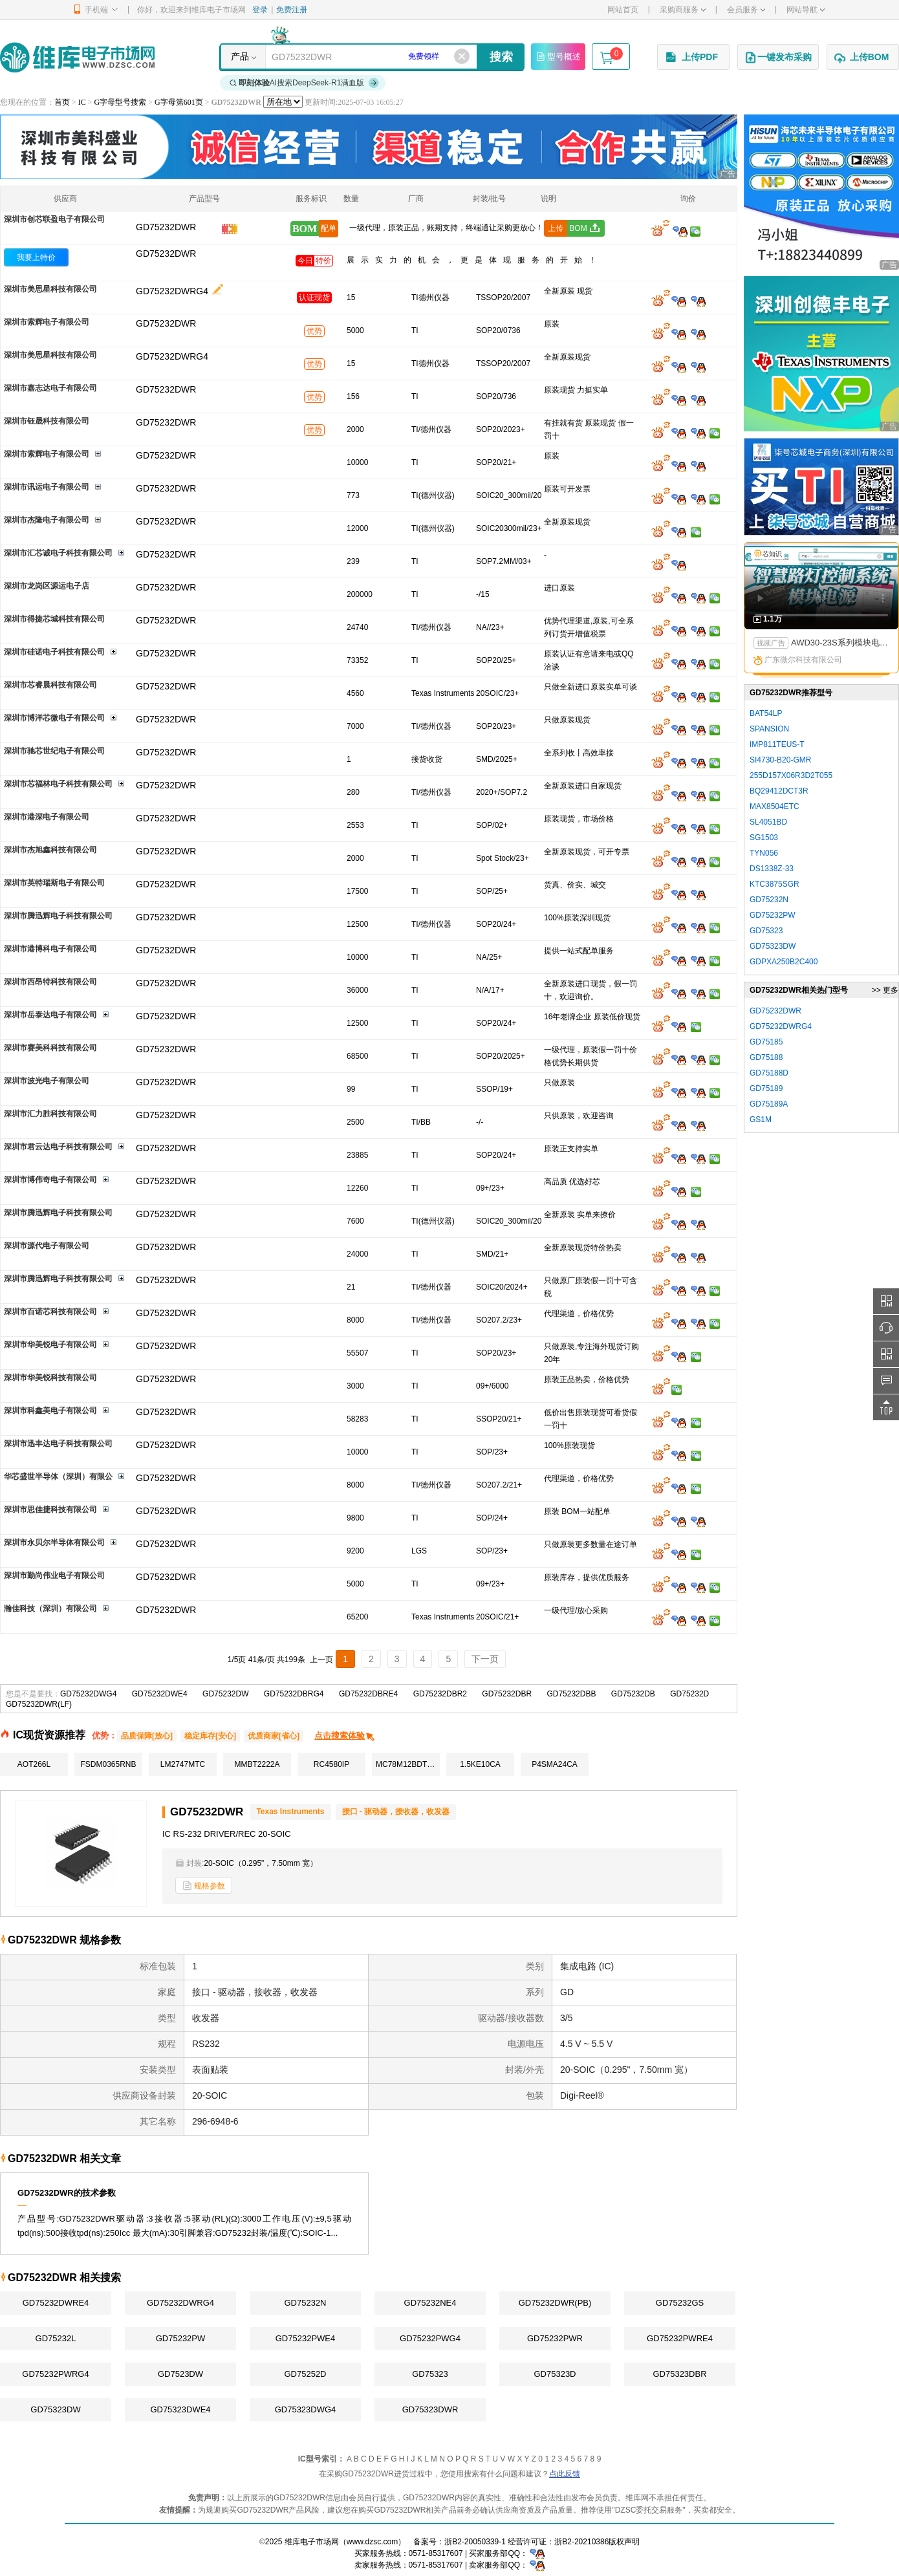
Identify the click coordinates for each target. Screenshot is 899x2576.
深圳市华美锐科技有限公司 (50, 1377)
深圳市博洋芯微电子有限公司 (54, 717)
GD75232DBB (571, 1693)
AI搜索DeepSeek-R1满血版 (305, 83)
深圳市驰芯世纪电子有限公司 (54, 750)
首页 (62, 102)
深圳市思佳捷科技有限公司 (50, 1509)
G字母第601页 (179, 102)
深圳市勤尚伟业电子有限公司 (54, 1575)
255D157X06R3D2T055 (791, 775)
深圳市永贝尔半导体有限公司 (54, 1542)
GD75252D (305, 2374)
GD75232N (305, 2303)
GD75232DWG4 (88, 1693)
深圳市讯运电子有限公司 (46, 487)
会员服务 (746, 9)
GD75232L (56, 2338)
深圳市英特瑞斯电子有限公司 (54, 882)
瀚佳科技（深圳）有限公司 (50, 1608)
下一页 (485, 1659)
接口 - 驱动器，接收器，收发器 (396, 1811)
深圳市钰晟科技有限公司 (46, 421)
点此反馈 (564, 2473)
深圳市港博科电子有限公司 (50, 948)
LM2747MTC (182, 1764)
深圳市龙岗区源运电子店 (46, 585)
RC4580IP (331, 1764)
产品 (240, 56)
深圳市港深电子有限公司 (46, 816)
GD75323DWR (430, 2409)
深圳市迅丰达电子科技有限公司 (58, 1443)
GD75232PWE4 (306, 2338)
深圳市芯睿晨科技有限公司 (50, 684)
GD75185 (766, 1041)
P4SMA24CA (555, 1764)
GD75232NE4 (430, 2303)
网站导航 (805, 9)
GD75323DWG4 (305, 2409)
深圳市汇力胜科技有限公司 (50, 1113)
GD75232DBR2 (440, 1693)
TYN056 (764, 853)
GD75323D (555, 2374)
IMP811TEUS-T (777, 744)
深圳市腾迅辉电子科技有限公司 (58, 915)
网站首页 (622, 9)
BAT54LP (766, 713)
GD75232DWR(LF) (39, 1704)
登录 (260, 9)
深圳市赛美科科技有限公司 (50, 1047)
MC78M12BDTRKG (408, 1764)
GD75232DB (633, 1693)
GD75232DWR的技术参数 (66, 2193)
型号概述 (558, 56)
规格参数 (203, 1885)
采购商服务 (683, 9)
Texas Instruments (290, 1811)
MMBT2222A (256, 1764)
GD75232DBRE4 (368, 1693)
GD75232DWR (166, 253)
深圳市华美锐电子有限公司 (50, 1344)
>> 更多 (885, 990)
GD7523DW (180, 2374)
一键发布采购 (778, 57)
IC (82, 102)
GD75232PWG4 (430, 2338)
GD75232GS (680, 2303)
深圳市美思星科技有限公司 (50, 289)
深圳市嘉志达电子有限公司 (50, 388)
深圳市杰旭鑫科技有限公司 (50, 849)
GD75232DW (225, 1693)
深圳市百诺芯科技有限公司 (50, 1311)
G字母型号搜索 (120, 102)
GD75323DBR (679, 2374)
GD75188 (766, 1057)
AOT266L (33, 1764)
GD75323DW (55, 2409)
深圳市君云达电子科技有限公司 (58, 1146)
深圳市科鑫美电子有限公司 (50, 1410)
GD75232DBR (507, 1693)
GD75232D (689, 1693)
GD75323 (430, 2374)
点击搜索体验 (345, 1735)
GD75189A (769, 1104)
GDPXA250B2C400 (784, 961)
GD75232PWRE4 (680, 2338)
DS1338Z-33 (772, 868)
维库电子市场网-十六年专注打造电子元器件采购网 (77, 57)
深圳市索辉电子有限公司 (46, 322)
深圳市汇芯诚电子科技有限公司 (58, 552)
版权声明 (624, 2541)
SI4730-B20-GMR (780, 759)
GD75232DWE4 (160, 1693)
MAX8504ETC (774, 806)
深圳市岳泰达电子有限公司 (50, 1014)
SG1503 (764, 837)
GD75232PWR (555, 2338)
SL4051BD (768, 822)
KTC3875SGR (774, 884)
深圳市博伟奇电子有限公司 (50, 1179)
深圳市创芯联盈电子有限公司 (54, 219)
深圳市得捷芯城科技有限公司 (54, 618)
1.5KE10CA (480, 1764)
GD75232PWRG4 (55, 2374)
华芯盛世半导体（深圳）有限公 (58, 1476)
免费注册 (291, 9)
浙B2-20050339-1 (475, 2541)
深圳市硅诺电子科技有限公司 (54, 651)
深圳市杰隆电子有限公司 (46, 520)
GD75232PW (181, 2338)
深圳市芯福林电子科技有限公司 (58, 783)
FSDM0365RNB (108, 1764)
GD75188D (769, 1072)
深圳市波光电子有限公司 (46, 1080)
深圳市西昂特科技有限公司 (50, 981)
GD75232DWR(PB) (555, 2303)
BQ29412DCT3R (779, 791)
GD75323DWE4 (180, 2409)
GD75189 (766, 1088)
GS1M (761, 1119)
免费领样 (423, 56)
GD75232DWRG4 (172, 291)
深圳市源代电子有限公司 (46, 1245)
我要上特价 (36, 257)
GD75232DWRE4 (56, 2303)
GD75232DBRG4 (294, 1693)
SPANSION (769, 728)
